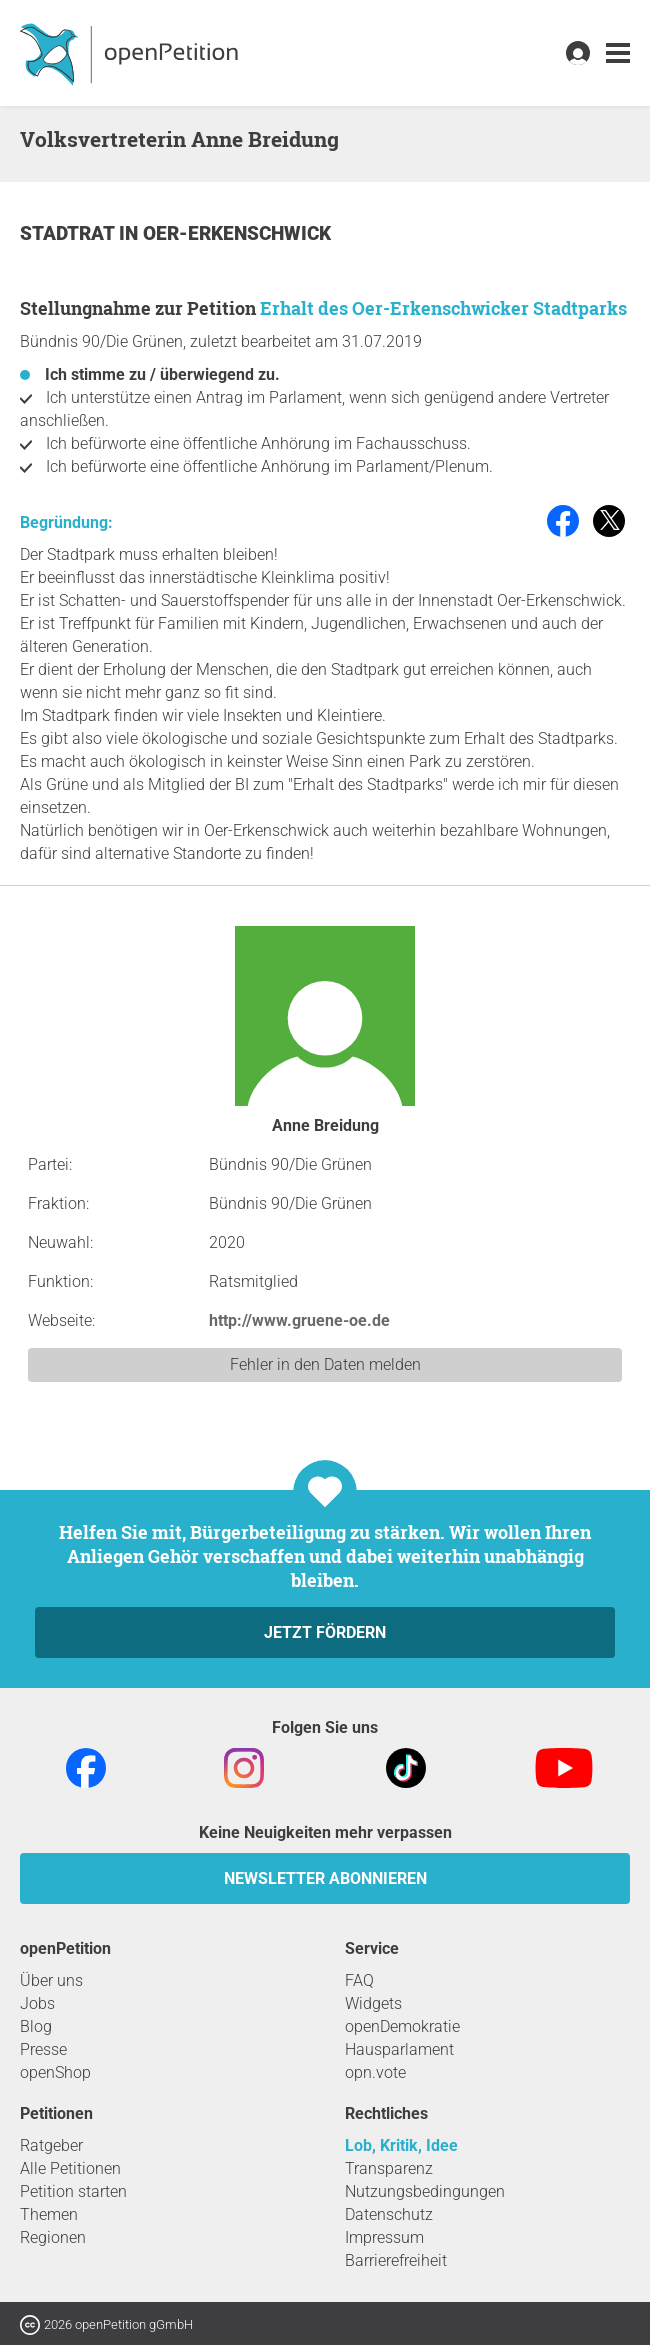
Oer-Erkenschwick (237, 233)
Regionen (53, 2237)
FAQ (359, 1980)
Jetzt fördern (325, 1632)
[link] (618, 53)
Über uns (51, 1980)
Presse (43, 2049)
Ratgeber (51, 2145)
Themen (49, 2214)
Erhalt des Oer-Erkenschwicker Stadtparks (443, 308)
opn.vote (375, 2072)
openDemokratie (402, 2026)
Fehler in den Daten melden (325, 1364)
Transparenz (389, 2168)
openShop (55, 2072)
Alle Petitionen (70, 2168)
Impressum (384, 2237)
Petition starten (73, 2191)
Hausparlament (399, 2049)
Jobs (37, 2003)
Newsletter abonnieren (325, 1878)
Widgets (373, 2003)
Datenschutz (389, 2214)
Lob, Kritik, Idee (401, 2145)
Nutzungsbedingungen (425, 2191)
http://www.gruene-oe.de (299, 1320)
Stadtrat (69, 233)
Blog (36, 2026)
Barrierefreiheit (396, 2260)
